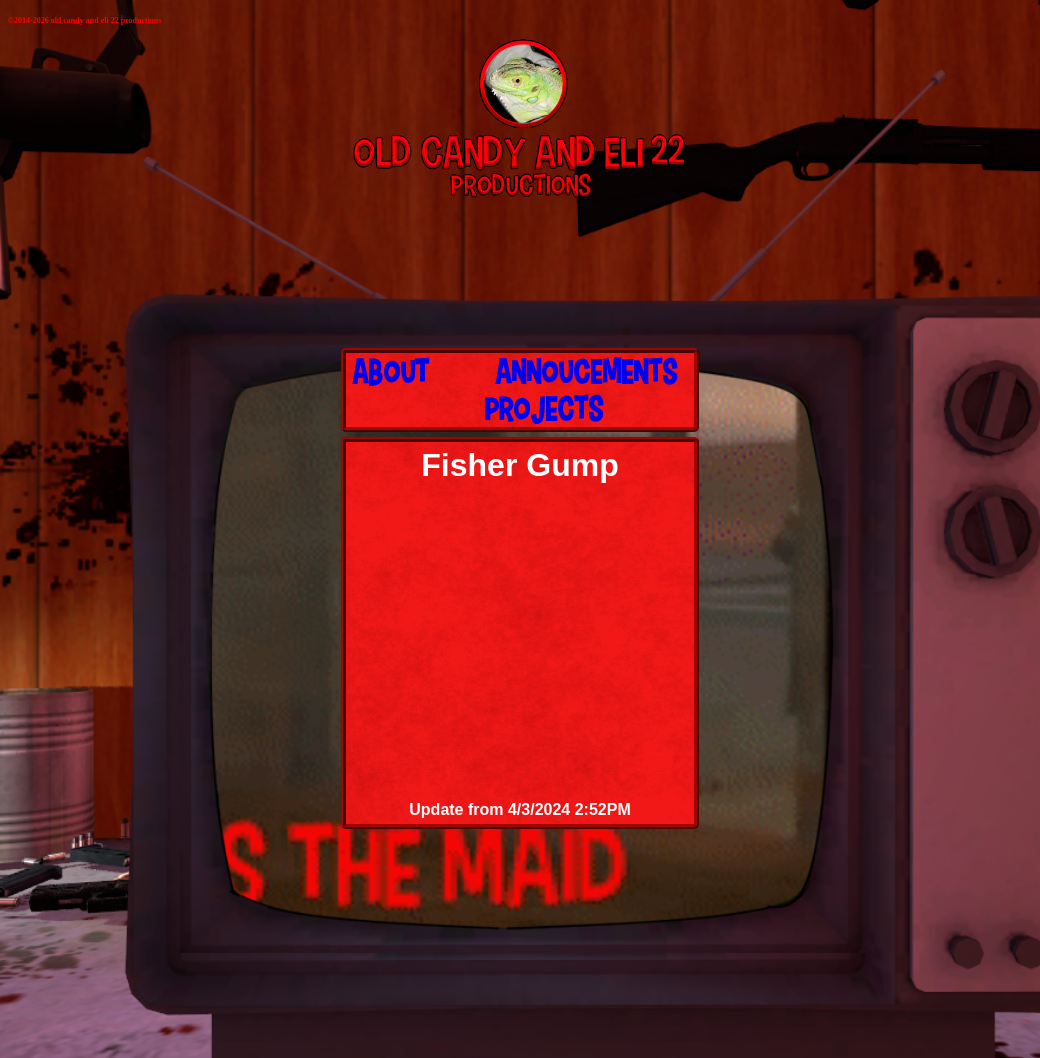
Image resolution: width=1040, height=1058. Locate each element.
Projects (544, 408)
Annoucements (586, 371)
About (390, 371)
